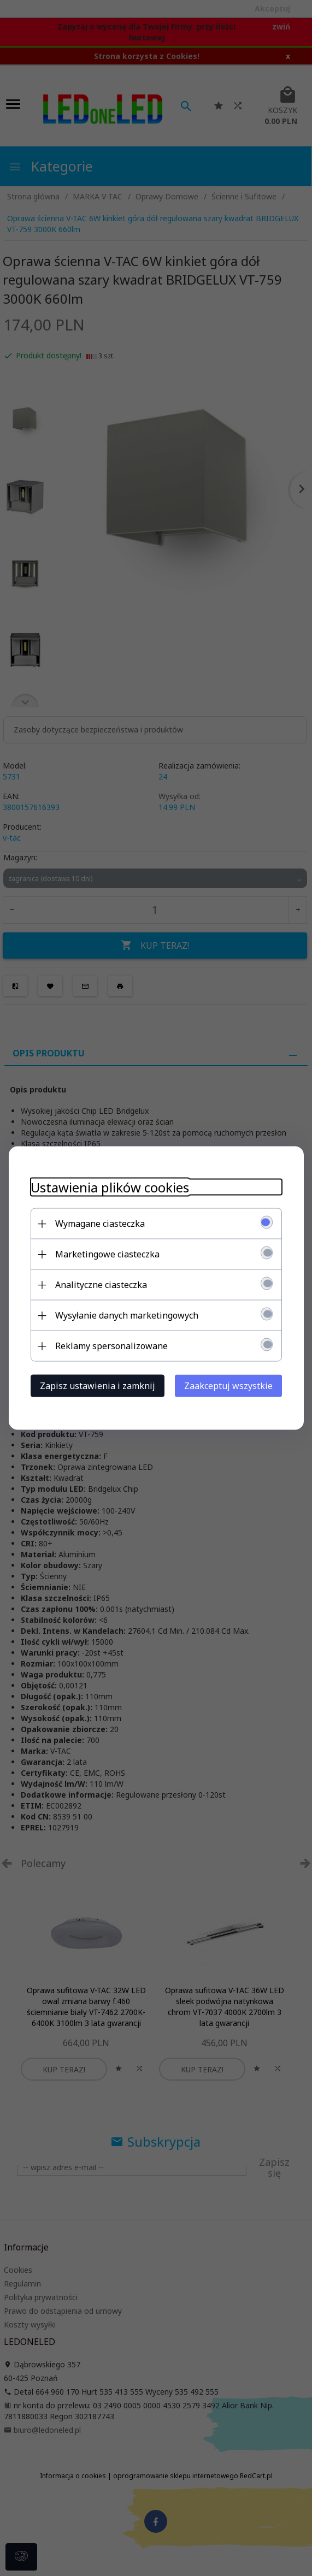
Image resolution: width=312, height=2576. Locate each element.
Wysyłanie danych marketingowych (126, 1315)
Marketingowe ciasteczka (107, 1254)
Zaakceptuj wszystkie (228, 1386)
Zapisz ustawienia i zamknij (97, 1386)
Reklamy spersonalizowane (111, 1346)
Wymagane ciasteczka (100, 1224)
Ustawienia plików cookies (110, 1187)
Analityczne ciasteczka (101, 1285)
